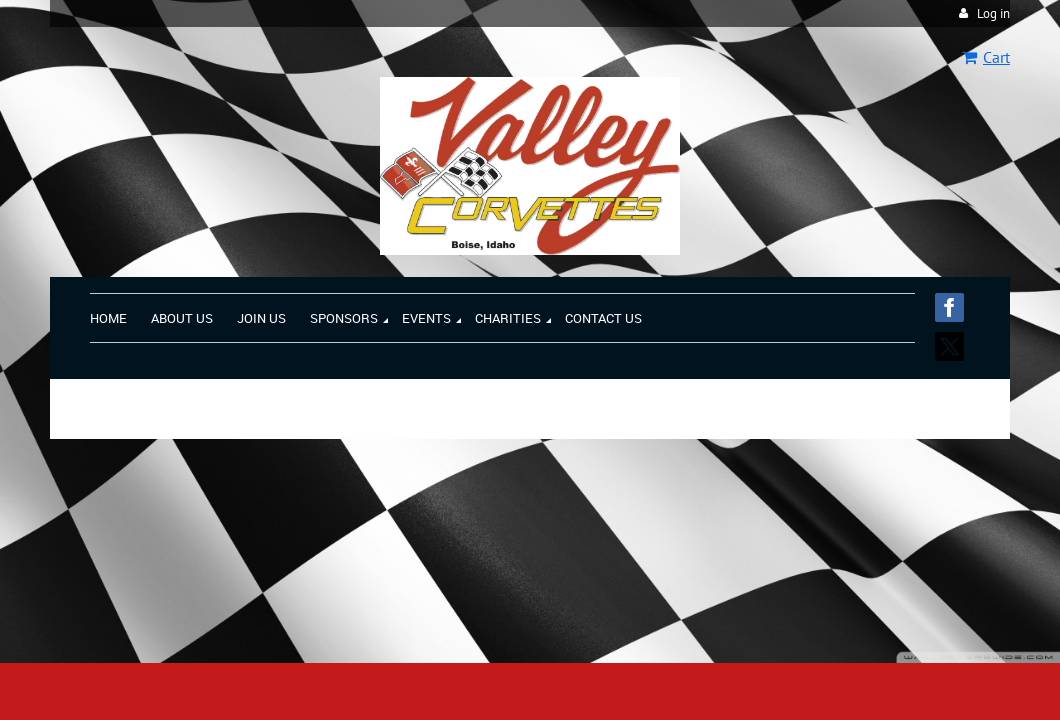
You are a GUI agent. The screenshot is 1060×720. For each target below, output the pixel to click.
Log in (993, 13)
